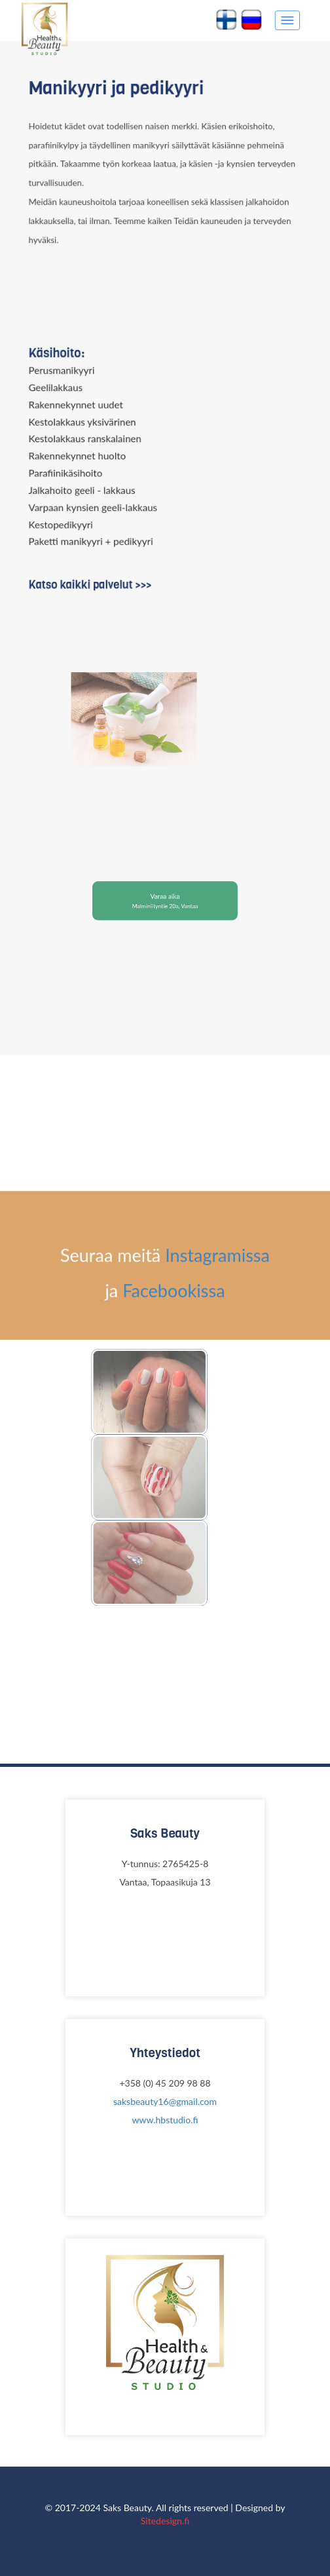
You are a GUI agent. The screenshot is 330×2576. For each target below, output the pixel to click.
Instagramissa (217, 1618)
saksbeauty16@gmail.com (165, 2101)
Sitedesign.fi (165, 2520)
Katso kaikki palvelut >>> (94, 580)
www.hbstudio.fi (165, 2119)
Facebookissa (173, 1653)
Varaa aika (164, 898)
